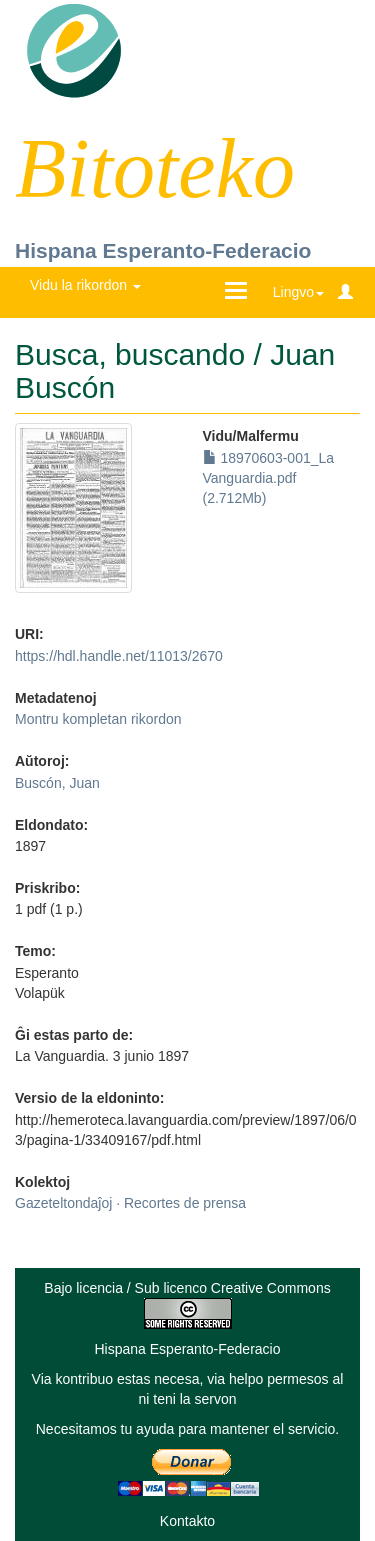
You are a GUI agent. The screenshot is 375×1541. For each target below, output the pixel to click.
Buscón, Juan (57, 783)
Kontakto (187, 1521)
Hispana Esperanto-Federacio (163, 250)
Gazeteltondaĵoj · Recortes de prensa (130, 1203)
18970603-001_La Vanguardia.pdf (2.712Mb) (269, 478)
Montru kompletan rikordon (98, 719)
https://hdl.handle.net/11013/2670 (119, 656)
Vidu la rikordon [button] (85, 285)
